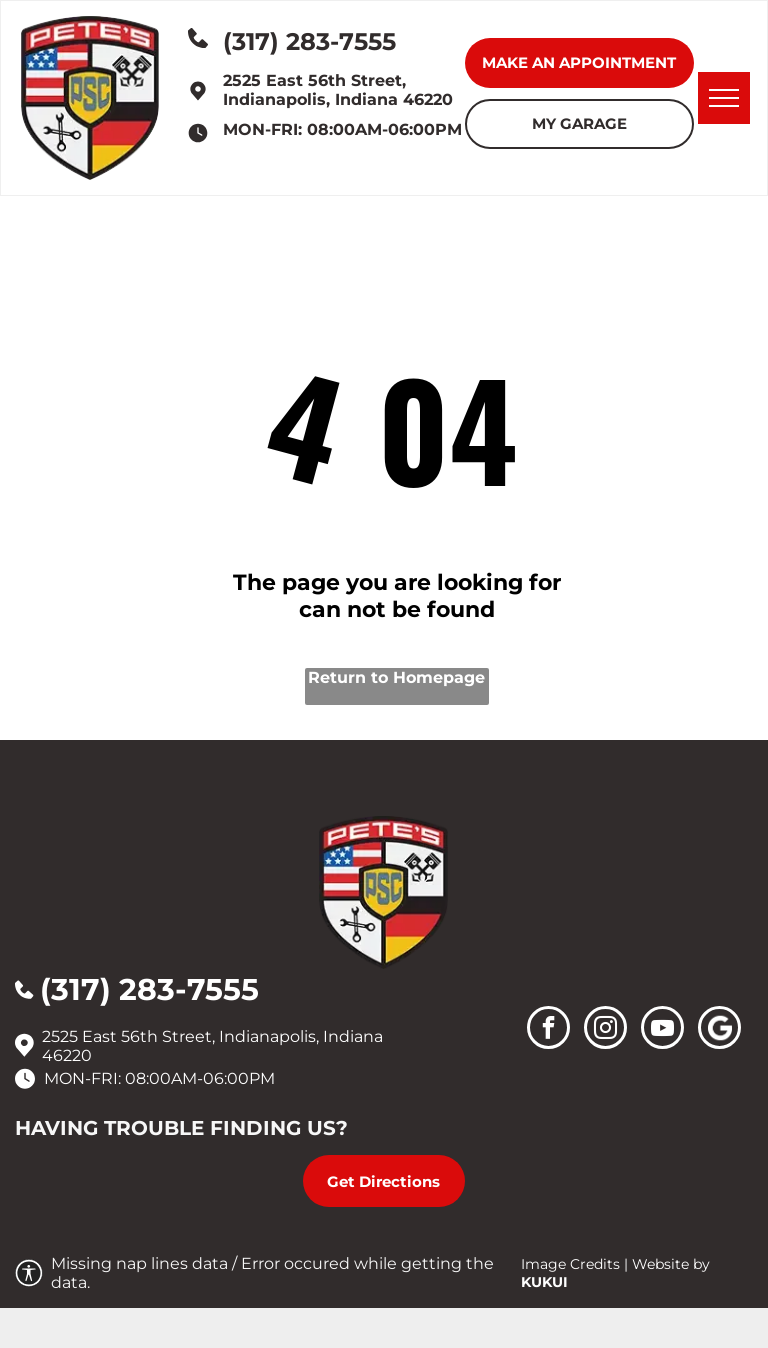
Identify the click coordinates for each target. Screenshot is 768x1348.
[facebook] (548, 1030)
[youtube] (662, 1030)
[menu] (724, 98)
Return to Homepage (396, 677)
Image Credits (570, 1264)
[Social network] (719, 1030)
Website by (671, 1264)
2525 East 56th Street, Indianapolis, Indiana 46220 (338, 90)
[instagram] (605, 1030)
